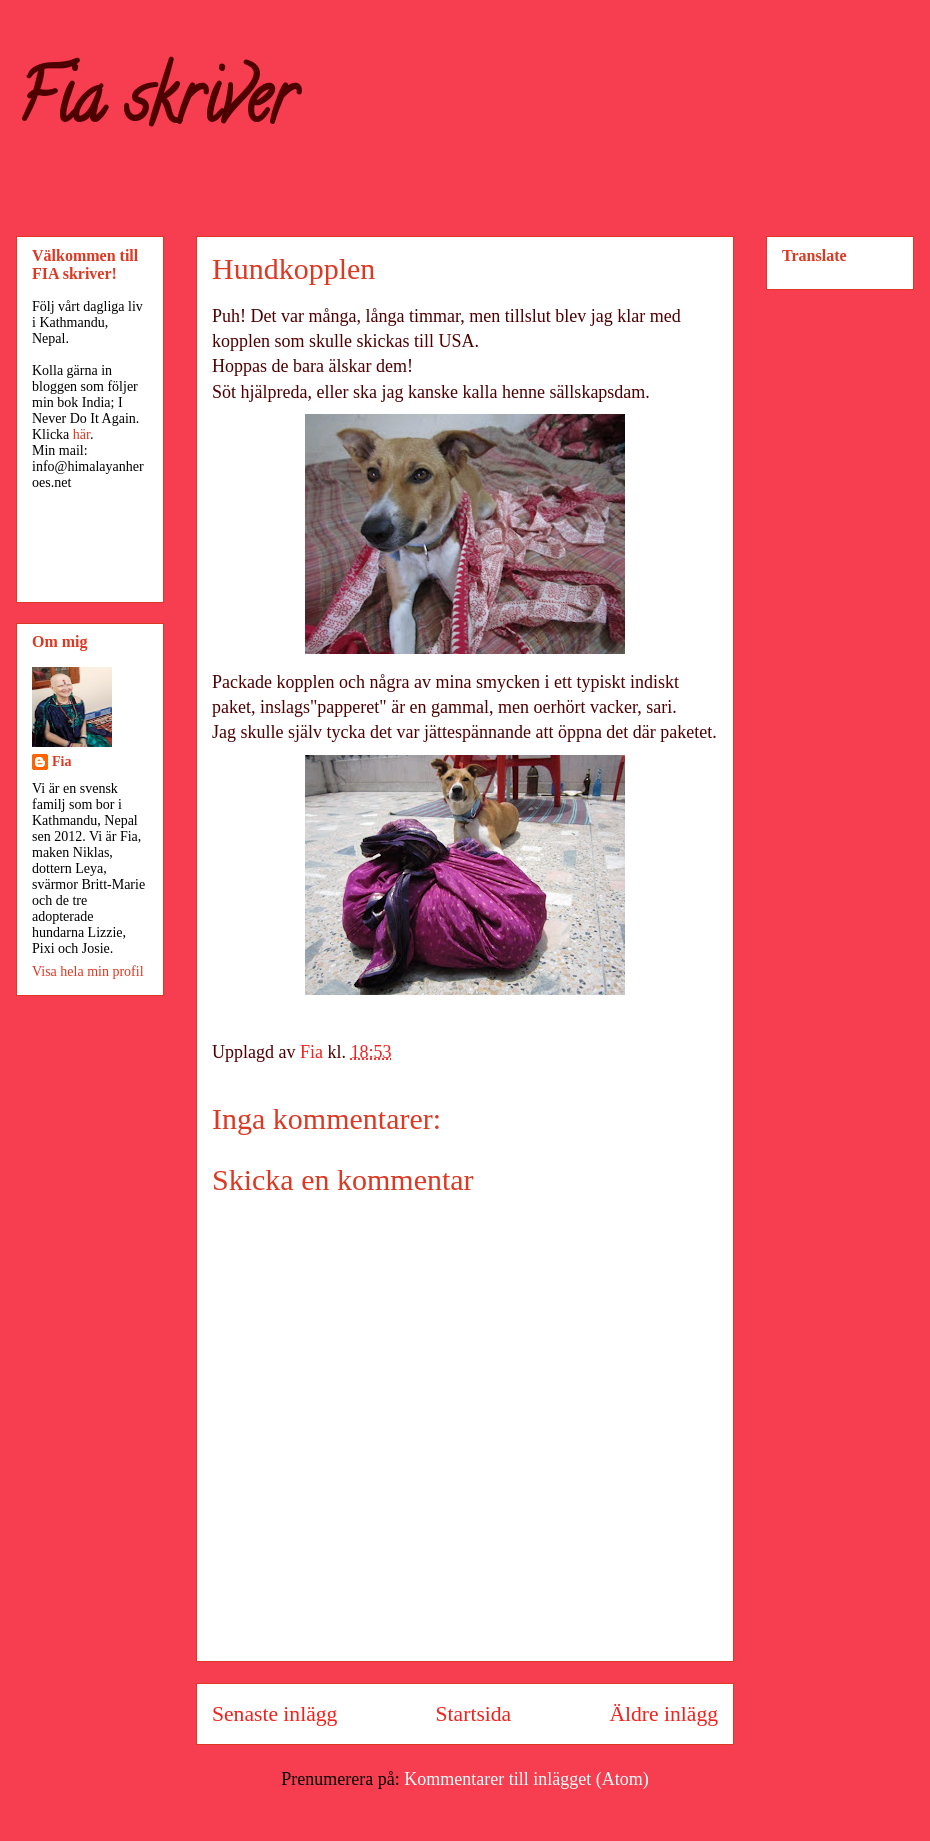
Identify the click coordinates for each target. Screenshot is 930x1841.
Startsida (474, 1714)
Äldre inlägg (663, 1714)
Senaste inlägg (274, 1714)
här (81, 434)
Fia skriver (155, 106)
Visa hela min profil (88, 971)
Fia (61, 761)
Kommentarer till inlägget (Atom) (526, 1779)
